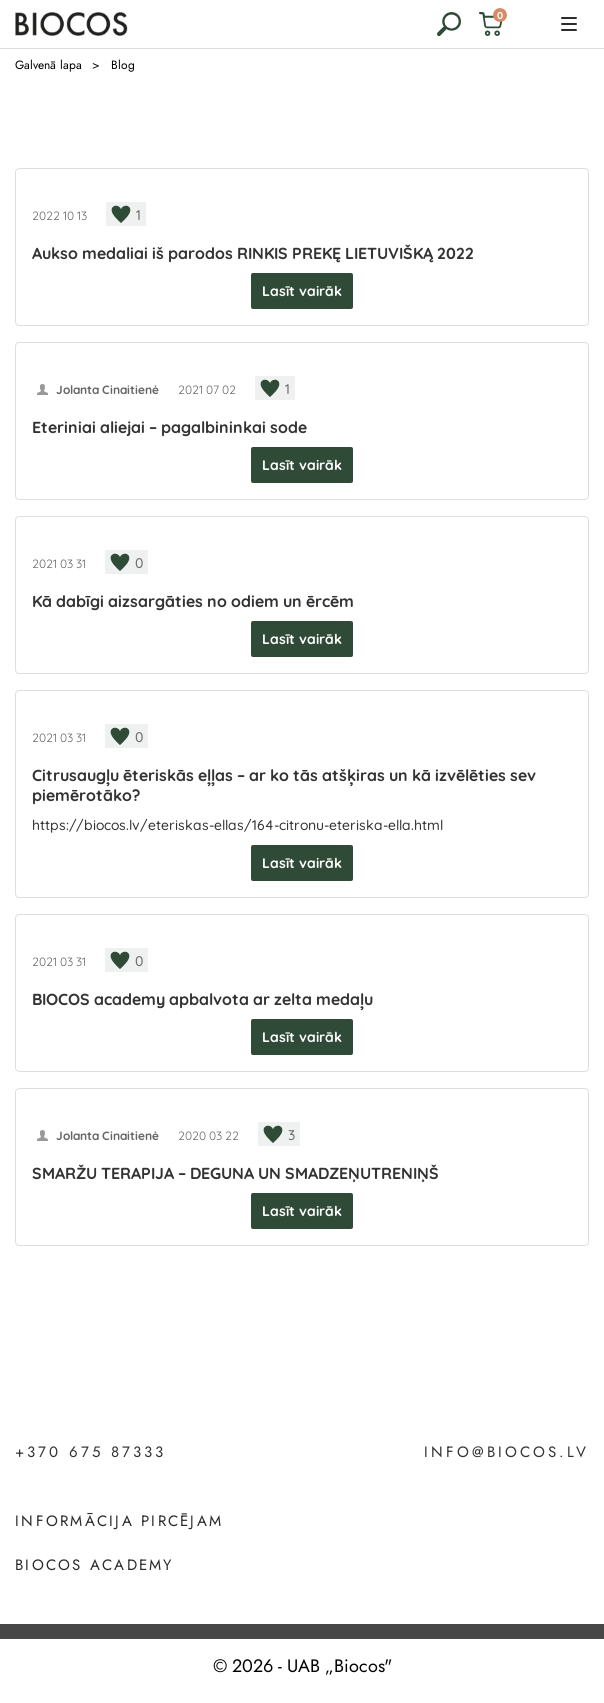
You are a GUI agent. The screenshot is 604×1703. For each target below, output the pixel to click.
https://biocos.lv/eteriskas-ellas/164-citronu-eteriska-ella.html (237, 825)
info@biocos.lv (506, 1452)
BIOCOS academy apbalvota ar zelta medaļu (202, 999)
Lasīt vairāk (302, 291)
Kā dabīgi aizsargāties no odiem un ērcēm (193, 601)
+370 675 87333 (90, 1453)
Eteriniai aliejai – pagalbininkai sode (169, 427)
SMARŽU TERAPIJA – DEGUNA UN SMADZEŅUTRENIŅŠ (235, 1173)
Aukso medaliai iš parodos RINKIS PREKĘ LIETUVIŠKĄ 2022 (253, 253)
